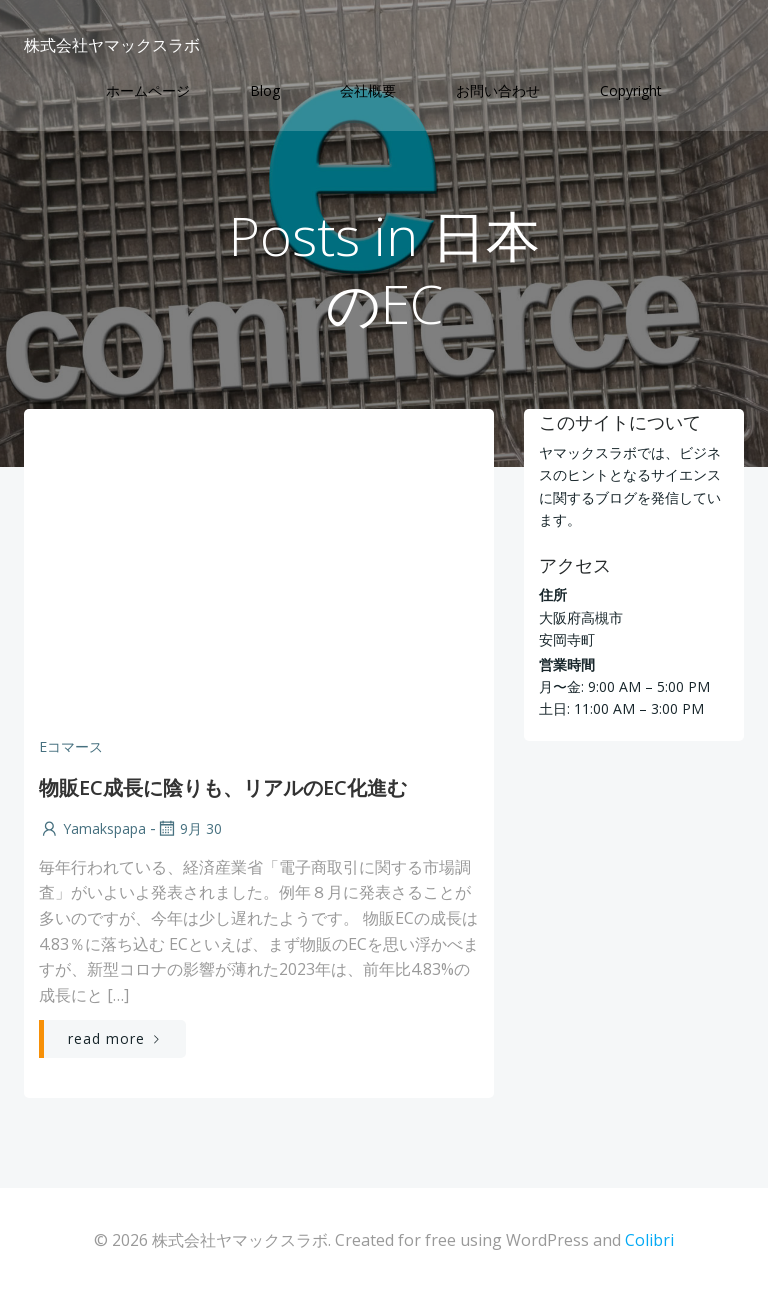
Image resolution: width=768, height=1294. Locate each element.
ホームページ (148, 90)
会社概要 (368, 90)
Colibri (649, 1240)
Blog (265, 90)
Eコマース (71, 746)
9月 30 (189, 828)
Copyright (631, 90)
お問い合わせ (498, 90)
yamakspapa (92, 828)
